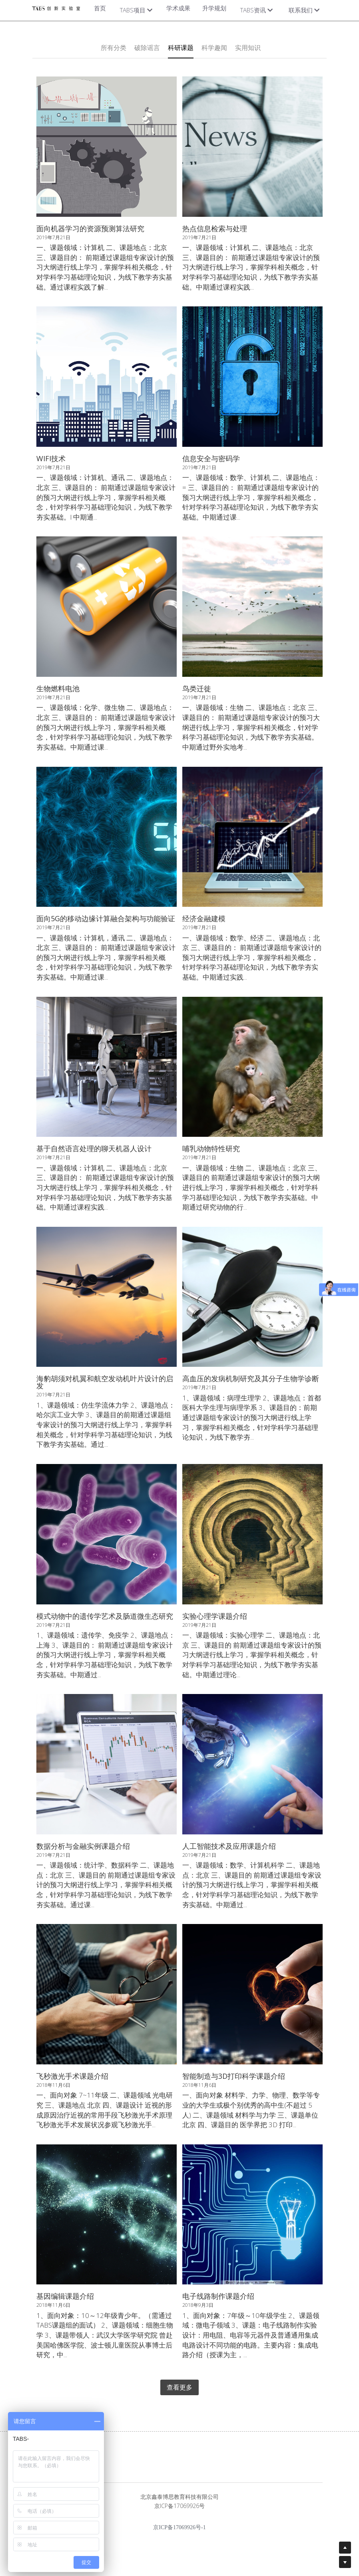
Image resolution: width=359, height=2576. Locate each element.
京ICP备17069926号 (179, 2506)
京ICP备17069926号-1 (179, 2527)
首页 (100, 8)
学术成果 (178, 8)
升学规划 (214, 8)
